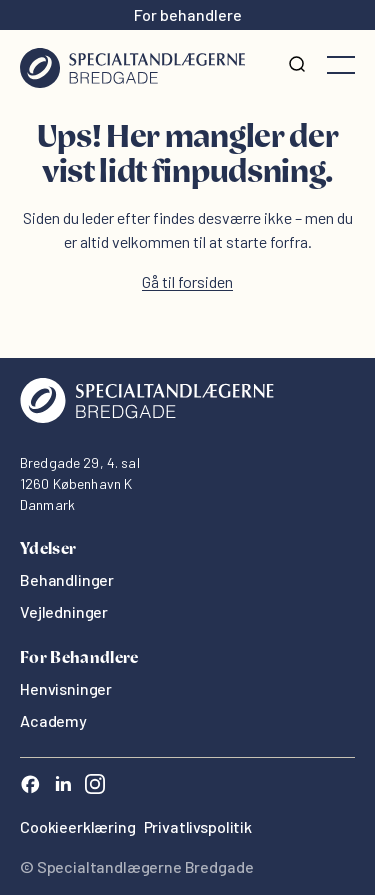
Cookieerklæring (78, 826)
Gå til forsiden (187, 281)
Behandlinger (67, 579)
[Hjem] (132, 65)
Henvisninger (66, 688)
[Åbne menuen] (341, 65)
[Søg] (297, 65)
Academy (53, 720)
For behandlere (188, 14)
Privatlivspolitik (198, 826)
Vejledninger (64, 611)
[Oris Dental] (147, 417)
